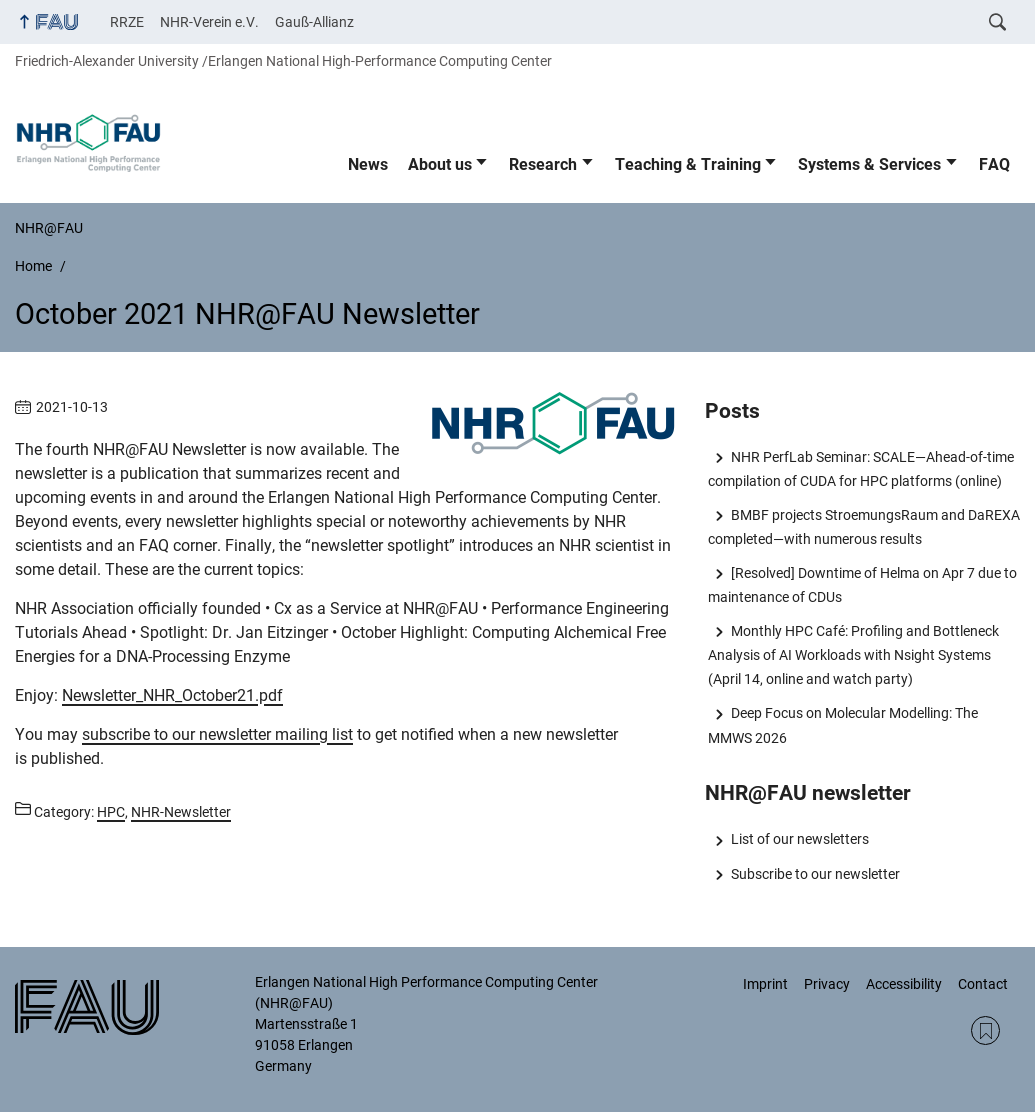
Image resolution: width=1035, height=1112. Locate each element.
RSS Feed (985, 1030)
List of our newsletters (800, 839)
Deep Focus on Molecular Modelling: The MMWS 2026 (842, 725)
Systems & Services (869, 164)
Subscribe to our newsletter (815, 874)
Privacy (827, 984)
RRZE (127, 22)
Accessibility (904, 984)
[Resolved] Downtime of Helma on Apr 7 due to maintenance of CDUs (862, 585)
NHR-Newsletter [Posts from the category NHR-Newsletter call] (181, 812)
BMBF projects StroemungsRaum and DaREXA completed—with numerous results (863, 527)
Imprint (765, 984)
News (368, 164)
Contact (983, 984)
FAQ (994, 164)
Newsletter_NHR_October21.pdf (172, 695)
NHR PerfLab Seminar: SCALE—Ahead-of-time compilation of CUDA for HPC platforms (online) (860, 469)
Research (543, 164)
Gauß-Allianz (314, 22)
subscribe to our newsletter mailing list (217, 734)
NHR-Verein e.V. (209, 22)
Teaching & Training (688, 164)
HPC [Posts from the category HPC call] (111, 812)
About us (440, 164)
